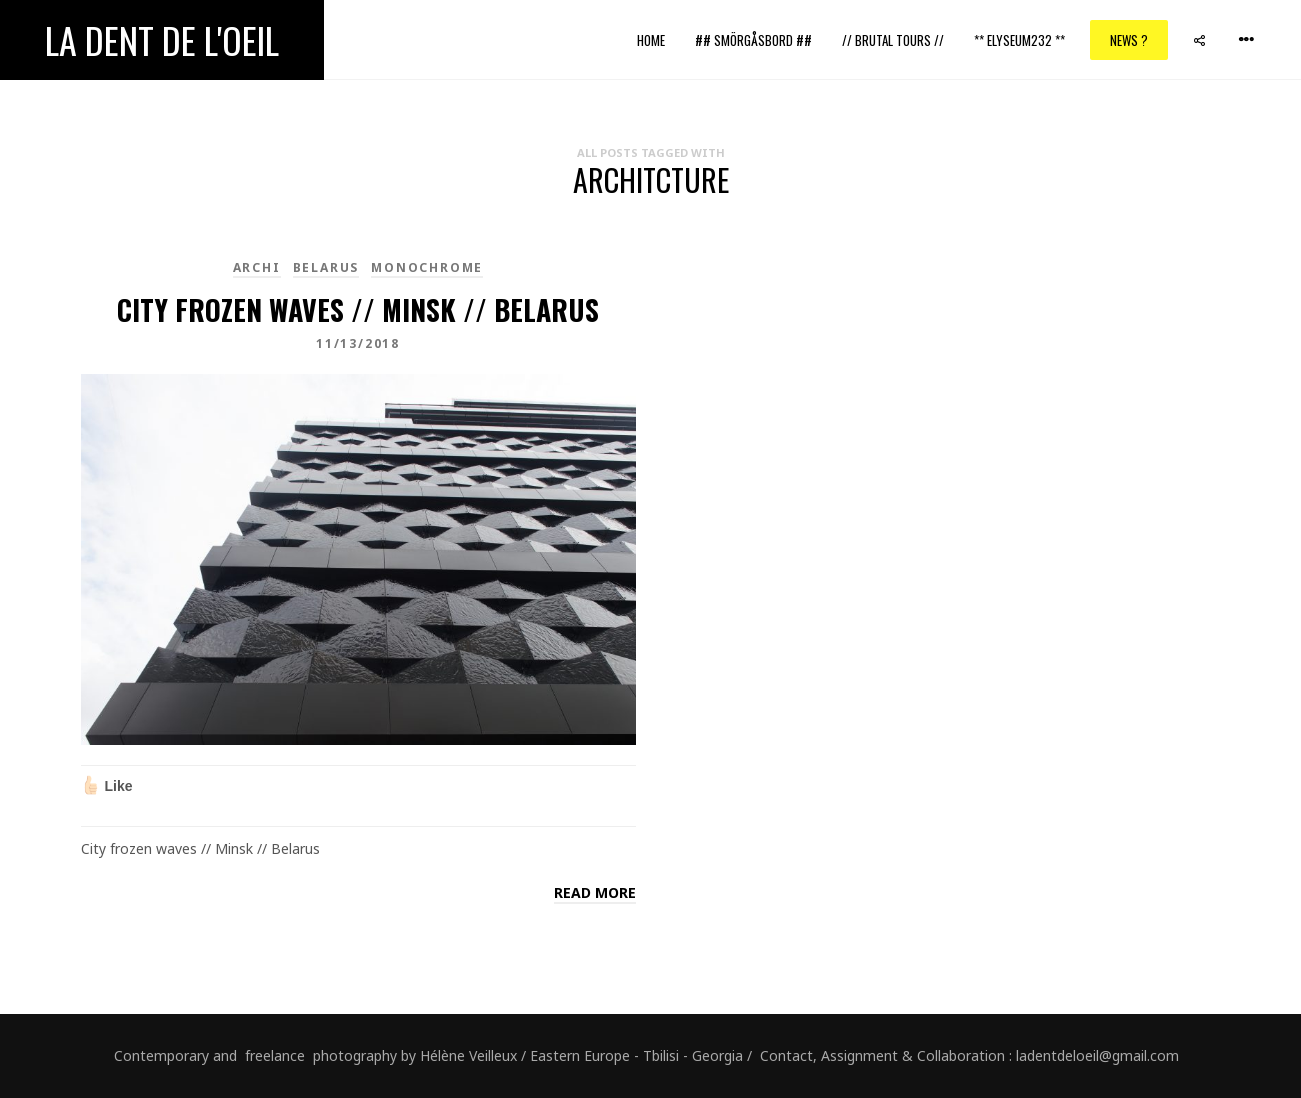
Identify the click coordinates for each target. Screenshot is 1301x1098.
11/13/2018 (358, 343)
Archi (257, 267)
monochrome (427, 267)
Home (651, 40)
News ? (1129, 40)
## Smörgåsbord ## (753, 40)
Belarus (326, 267)
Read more (595, 892)
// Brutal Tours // (893, 40)
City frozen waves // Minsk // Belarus (358, 309)
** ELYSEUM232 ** (1019, 40)
